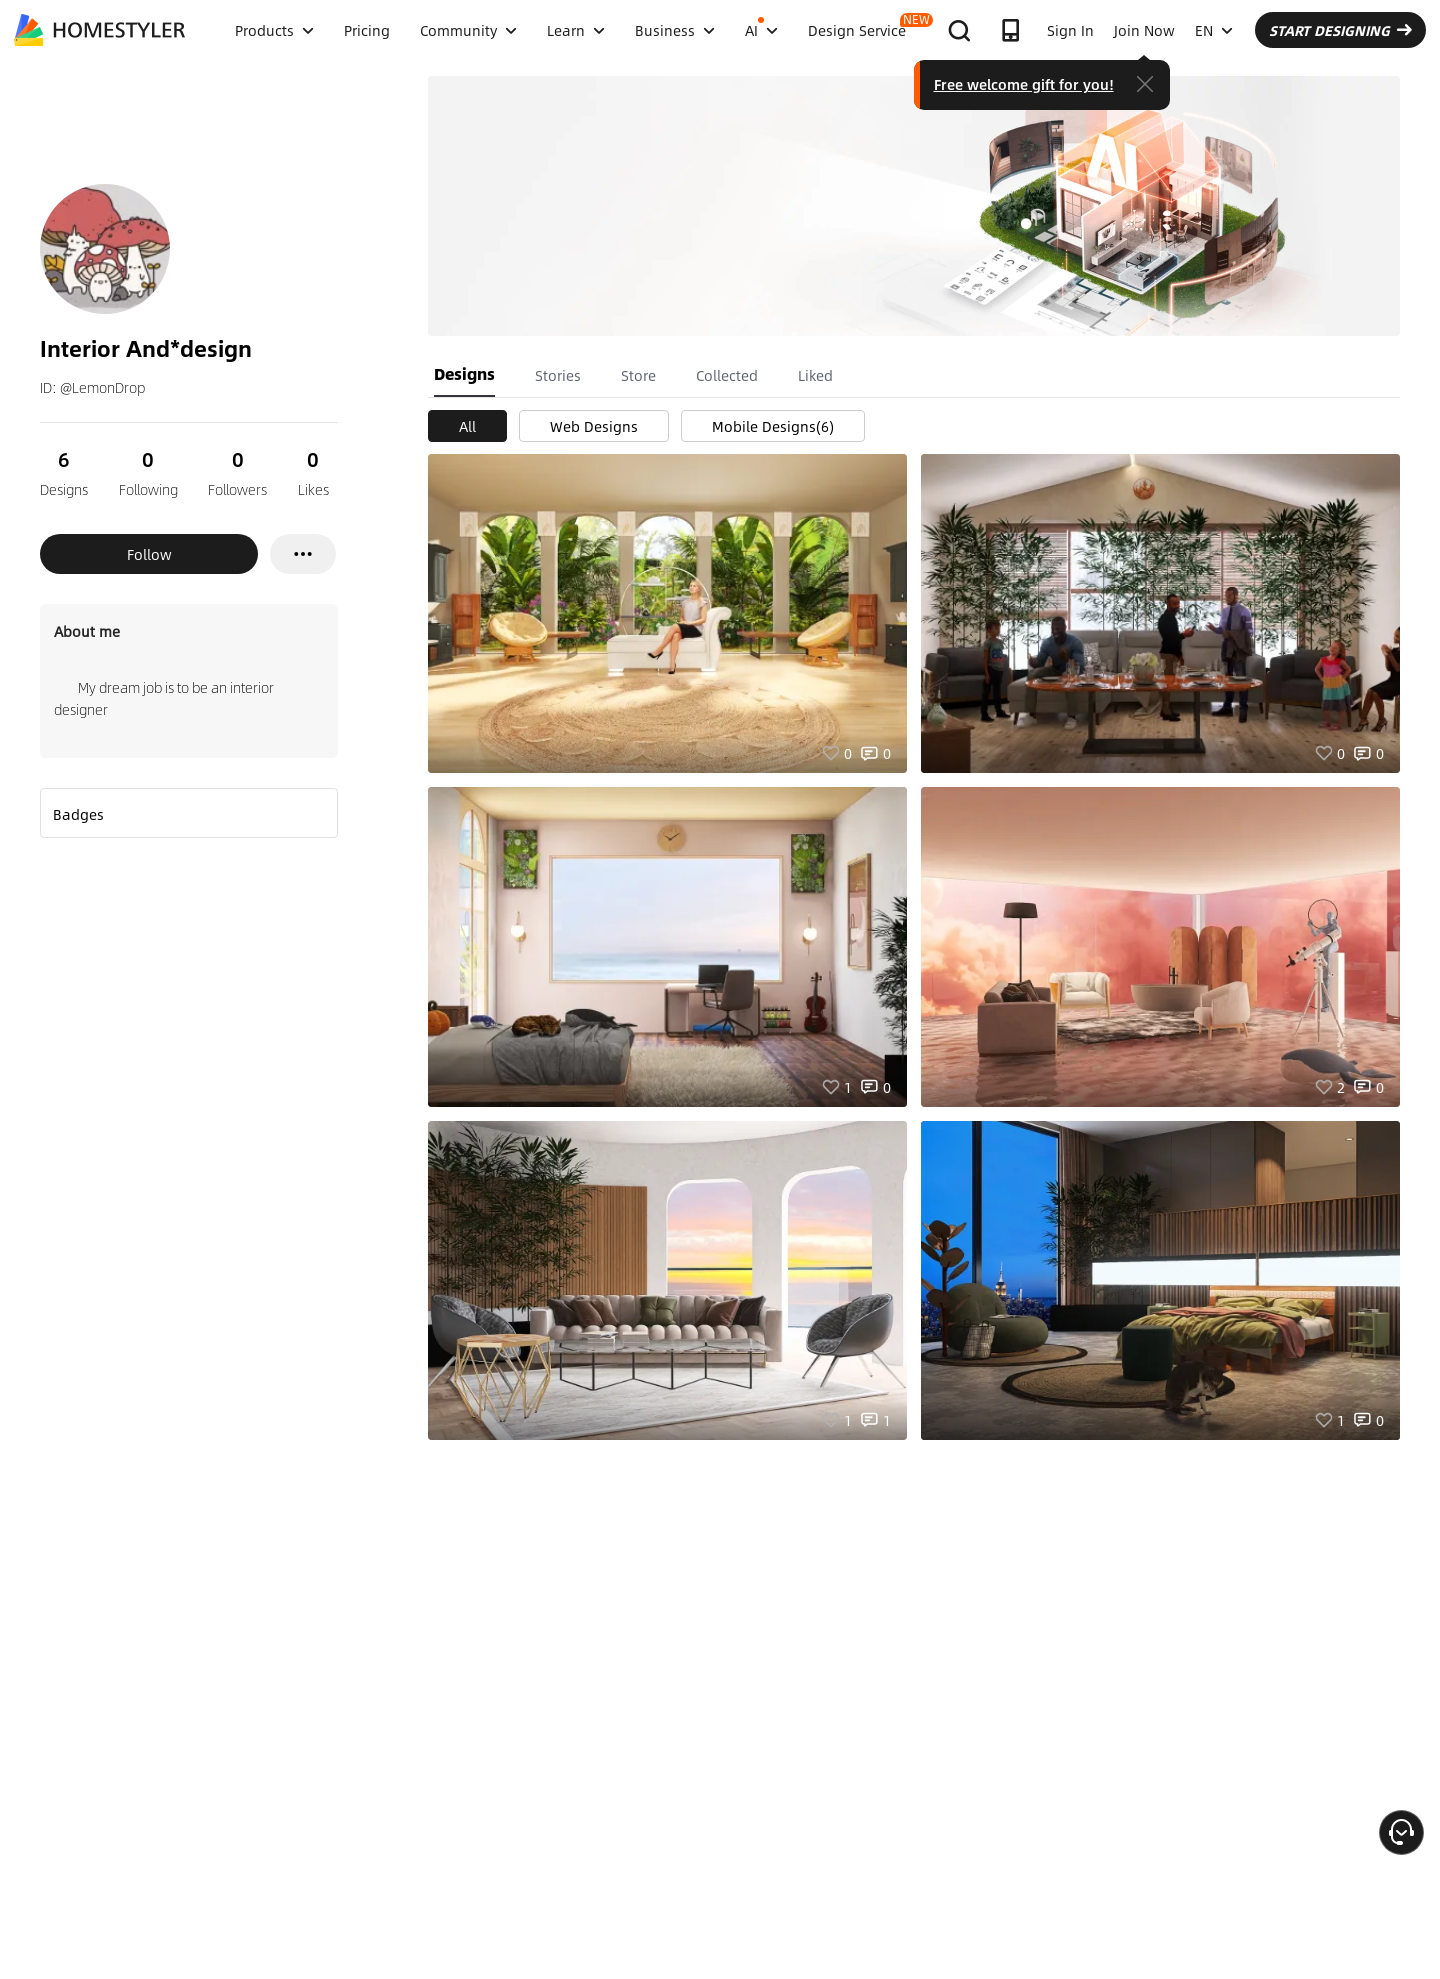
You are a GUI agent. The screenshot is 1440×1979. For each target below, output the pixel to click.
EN (1214, 30)
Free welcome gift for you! (1024, 84)
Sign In (1070, 30)
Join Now (1144, 30)
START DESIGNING (1340, 30)
